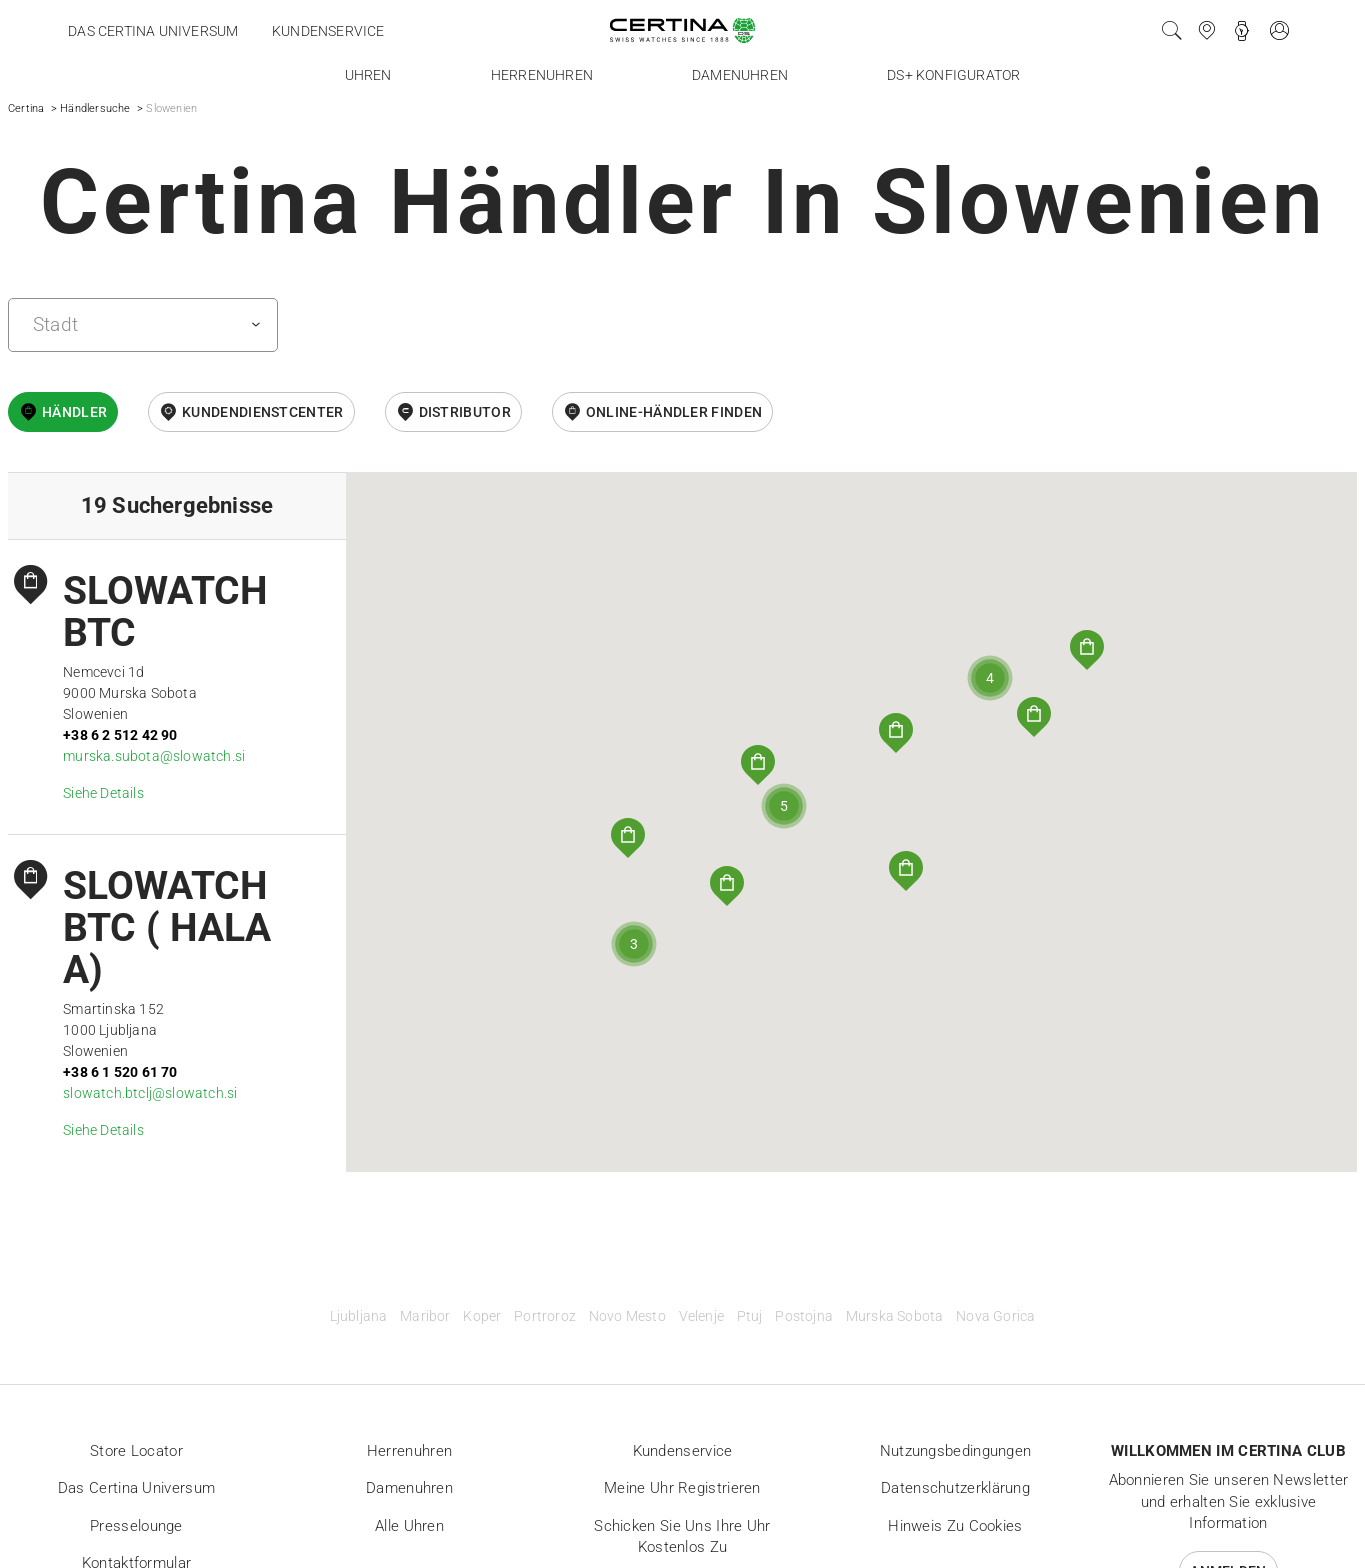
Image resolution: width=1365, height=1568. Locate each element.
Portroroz (545, 1316)
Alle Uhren (409, 1526)
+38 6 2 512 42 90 (120, 735)
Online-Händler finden (674, 412)
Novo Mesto (627, 1316)
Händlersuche (95, 108)
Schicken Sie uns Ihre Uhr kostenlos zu (682, 1537)
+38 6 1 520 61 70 (120, 1072)
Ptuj (750, 1316)
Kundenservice (328, 31)
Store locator (136, 1451)
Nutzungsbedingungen (956, 1451)
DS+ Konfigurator (953, 75)
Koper (482, 1316)
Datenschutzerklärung (955, 1488)
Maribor (425, 1316)
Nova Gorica (995, 1316)
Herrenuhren (542, 75)
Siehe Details (103, 793)
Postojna (804, 1316)
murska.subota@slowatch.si (154, 756)
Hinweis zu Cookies (955, 1526)
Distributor (465, 412)
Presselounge (136, 1526)
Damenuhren (740, 75)
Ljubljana (359, 1316)
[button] (1087, 650)
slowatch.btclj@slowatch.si (150, 1093)
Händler (74, 412)
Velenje (701, 1316)
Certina (26, 108)
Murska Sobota (895, 1316)
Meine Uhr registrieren (682, 1488)
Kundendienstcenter (262, 412)
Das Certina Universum (153, 31)
